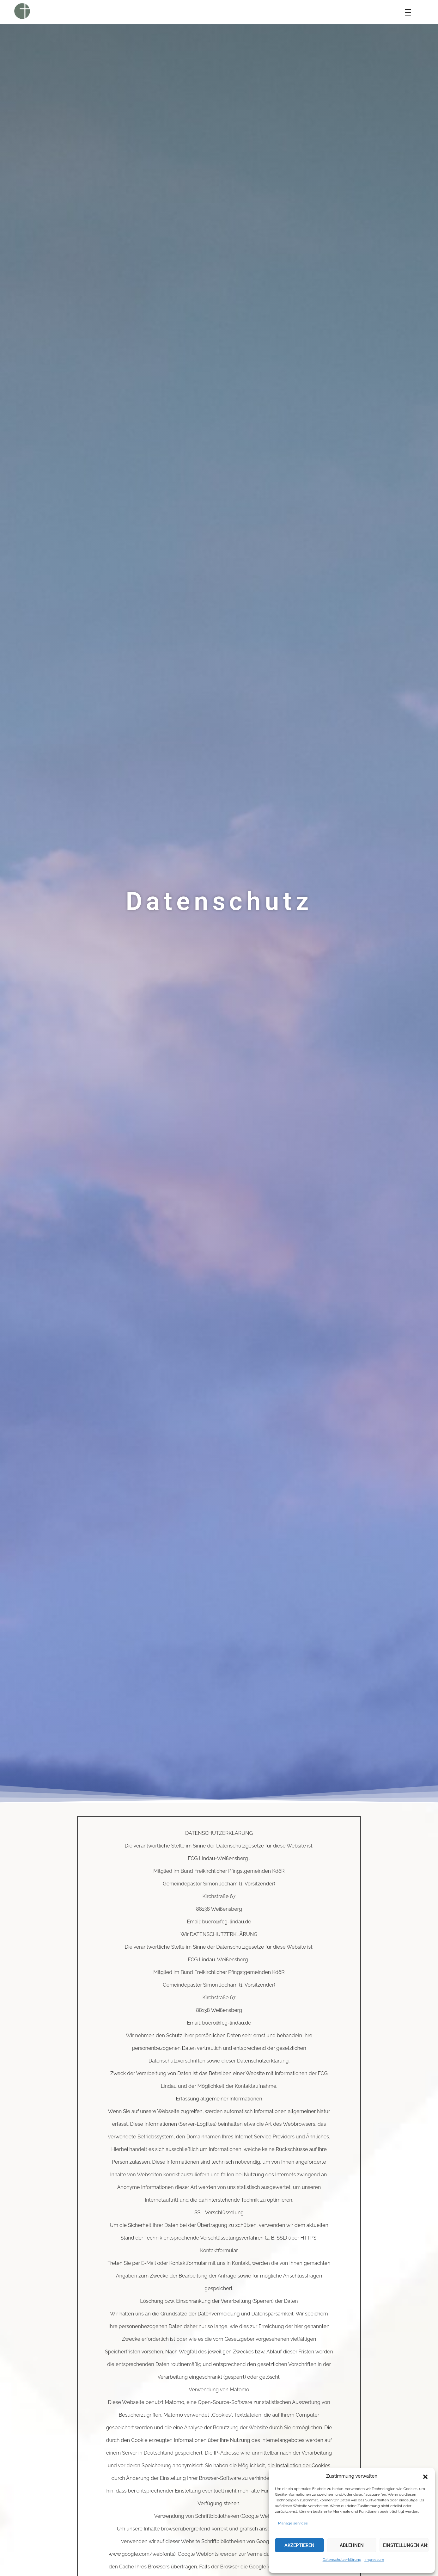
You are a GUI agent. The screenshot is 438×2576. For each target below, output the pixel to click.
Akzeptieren (299, 2545)
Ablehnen (352, 2545)
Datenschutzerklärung (342, 2559)
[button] (425, 2476)
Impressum (374, 2559)
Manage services (293, 2523)
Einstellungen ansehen (406, 2545)
